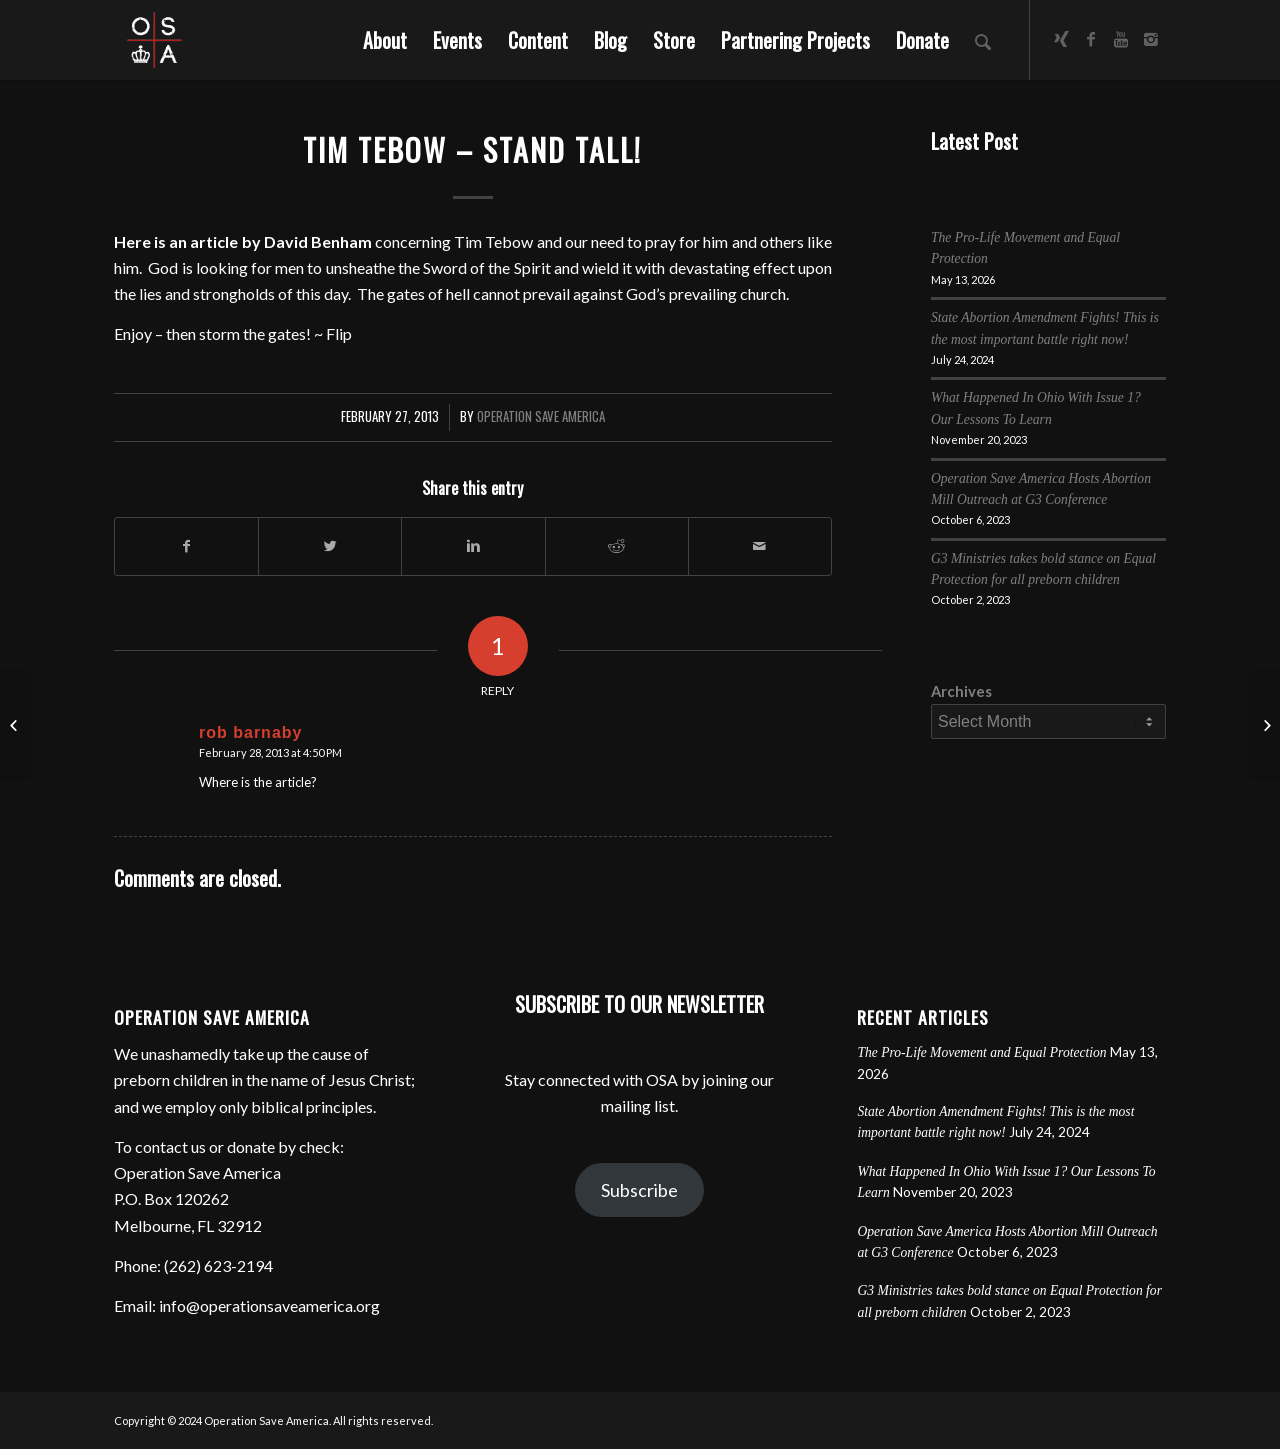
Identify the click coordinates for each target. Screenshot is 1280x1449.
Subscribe (639, 1190)
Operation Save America (541, 416)
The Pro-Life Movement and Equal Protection (981, 1052)
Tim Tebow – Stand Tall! (472, 149)
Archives (961, 691)
